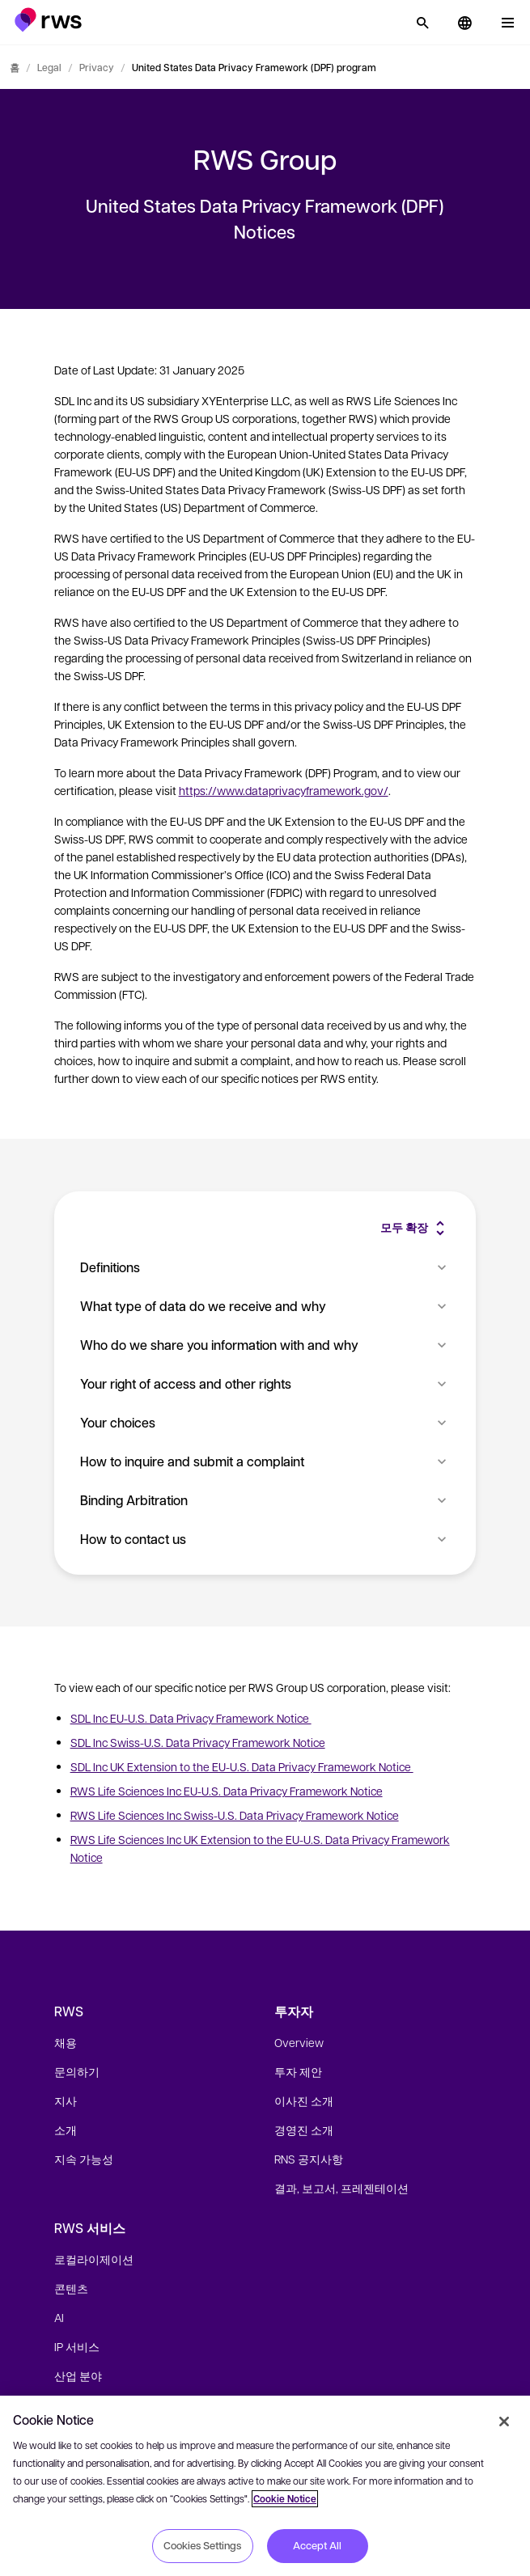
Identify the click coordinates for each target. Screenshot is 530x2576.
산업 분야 (78, 2375)
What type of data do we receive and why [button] (265, 1305)
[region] (265, 2486)
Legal (49, 67)
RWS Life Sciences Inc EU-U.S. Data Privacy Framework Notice (226, 1790)
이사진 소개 (303, 2100)
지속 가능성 (83, 2158)
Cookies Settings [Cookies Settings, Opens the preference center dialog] (202, 2545)
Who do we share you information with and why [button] (265, 1344)
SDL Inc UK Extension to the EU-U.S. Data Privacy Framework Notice (241, 1766)
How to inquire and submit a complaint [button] (265, 1461)
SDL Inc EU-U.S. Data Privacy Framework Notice (191, 1718)
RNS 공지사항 (308, 2158)
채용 (65, 2042)
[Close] (504, 2421)
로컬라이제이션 (94, 2259)
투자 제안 (298, 2071)
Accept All (317, 2545)
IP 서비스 (77, 2346)
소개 (65, 2129)
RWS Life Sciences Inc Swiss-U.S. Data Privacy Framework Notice (234, 1815)
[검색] (422, 22)
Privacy (96, 67)
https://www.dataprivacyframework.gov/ (283, 790)
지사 (65, 2100)
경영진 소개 (303, 2129)
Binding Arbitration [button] (265, 1499)
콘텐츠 (71, 2288)
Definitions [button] (265, 1266)
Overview (299, 2042)
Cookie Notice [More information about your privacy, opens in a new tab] (284, 2499)
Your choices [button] (265, 1422)
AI (59, 2317)
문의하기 (77, 2071)
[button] (48, 20)
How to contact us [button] (265, 1538)
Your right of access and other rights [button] (265, 1383)
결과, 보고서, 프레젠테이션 (341, 2188)
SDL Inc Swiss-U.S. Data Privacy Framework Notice (197, 1742)
